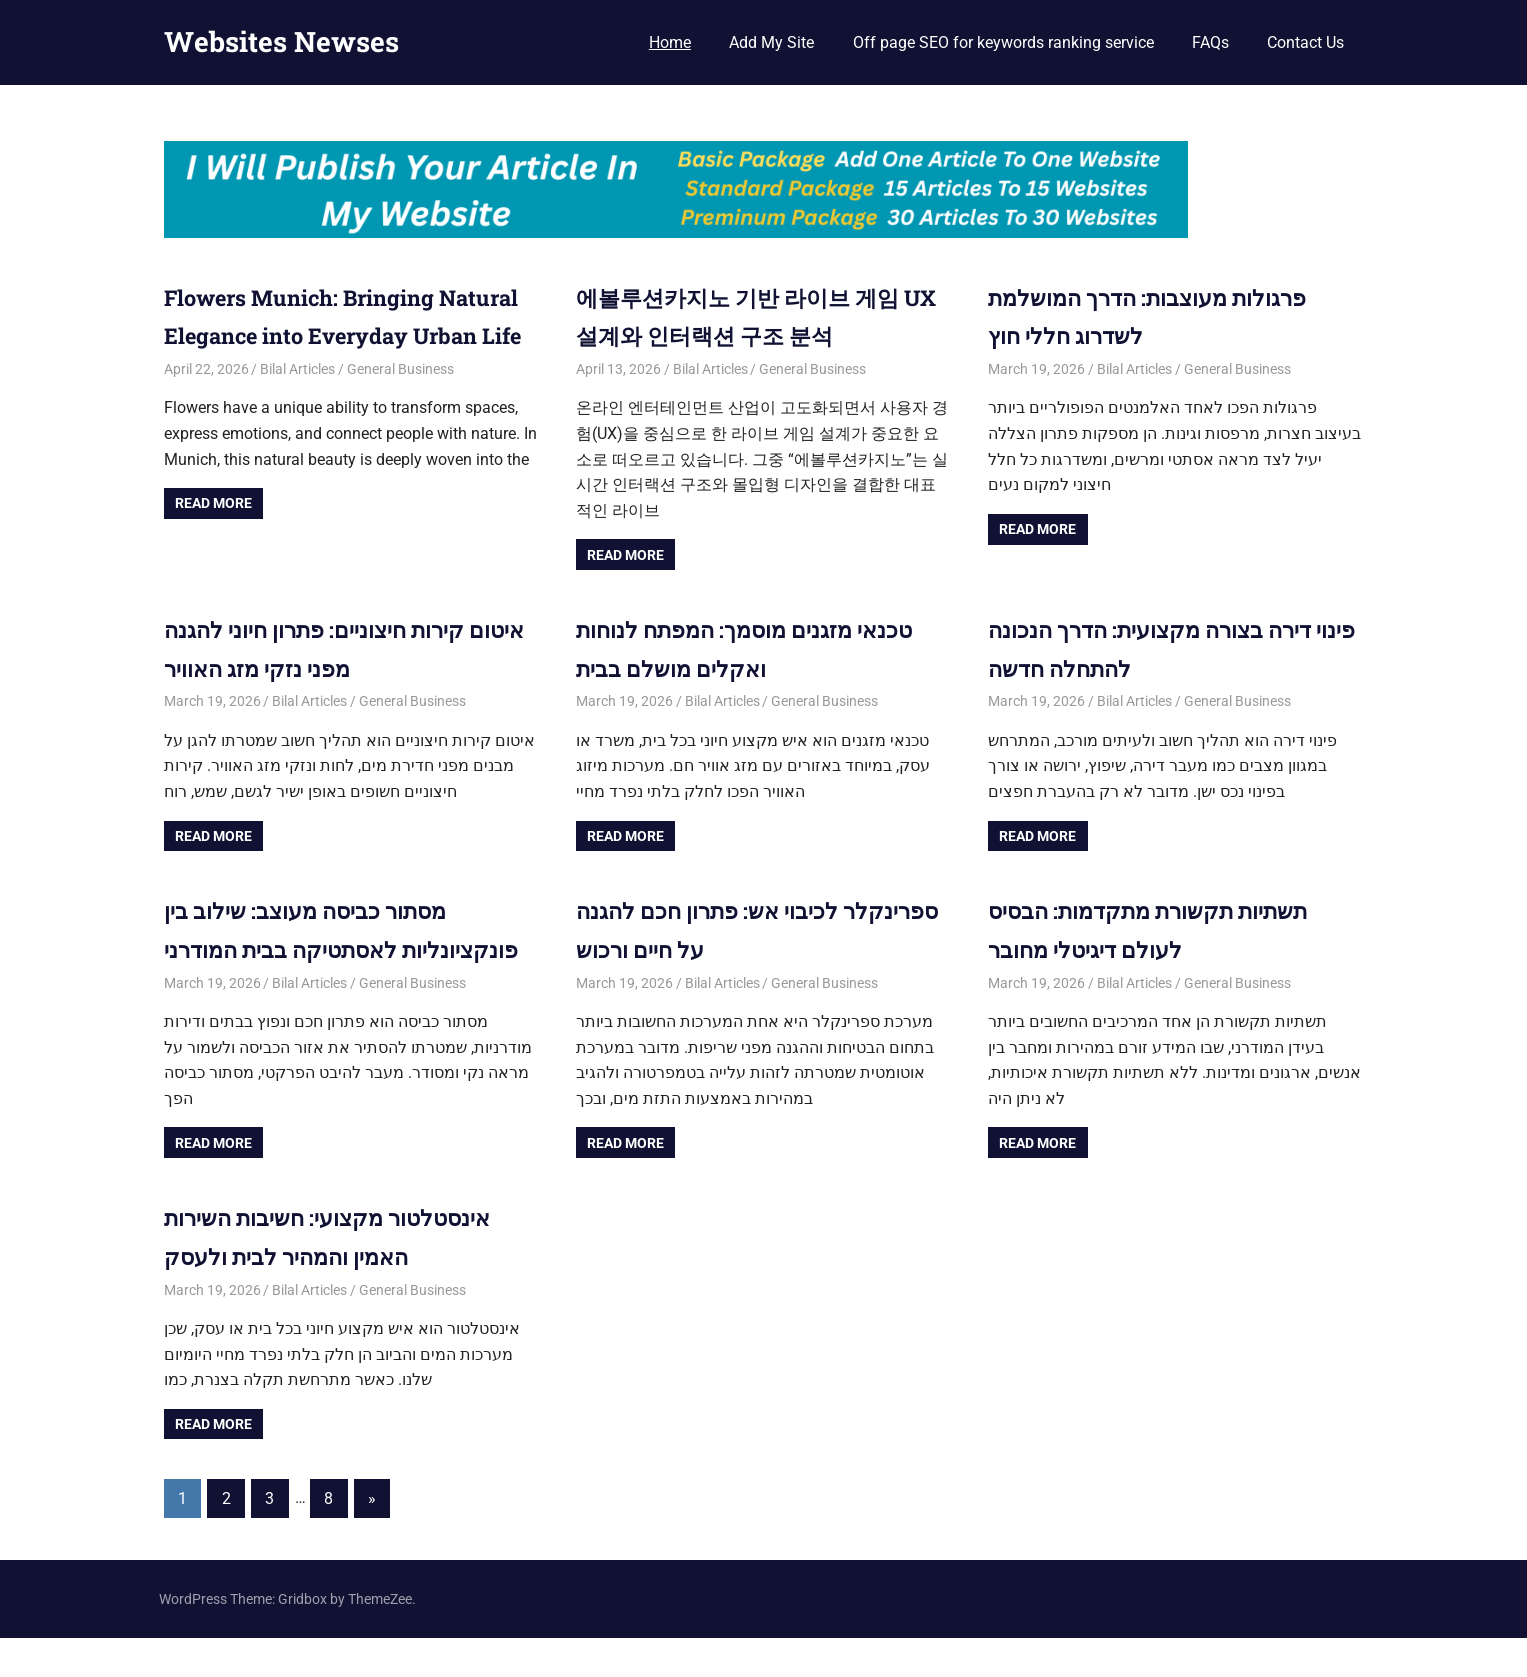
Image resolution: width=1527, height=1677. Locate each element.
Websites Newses (281, 41)
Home (670, 42)
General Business (400, 407)
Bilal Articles (297, 407)
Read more (213, 542)
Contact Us (1305, 42)
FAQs (1210, 42)
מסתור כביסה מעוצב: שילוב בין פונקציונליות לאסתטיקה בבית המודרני (319, 948)
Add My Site (771, 42)
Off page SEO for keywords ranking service (1003, 42)
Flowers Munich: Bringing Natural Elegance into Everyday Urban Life (348, 335)
